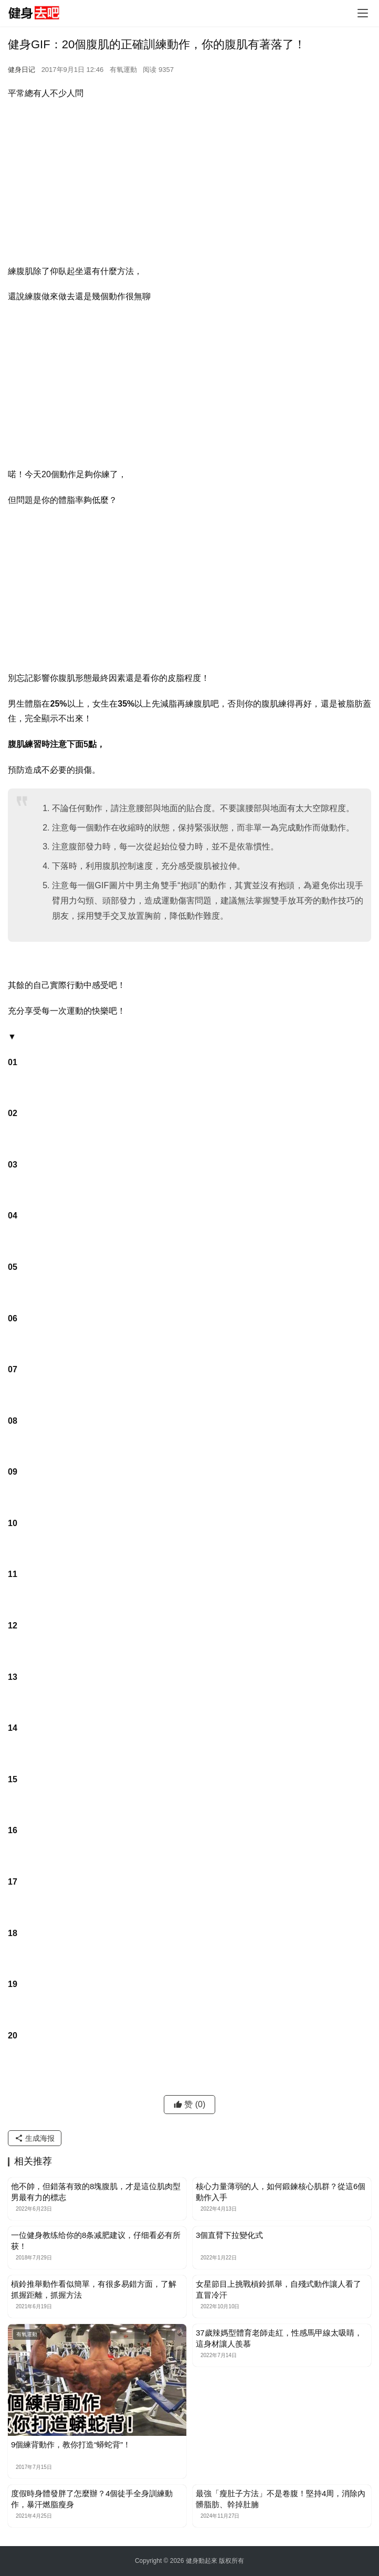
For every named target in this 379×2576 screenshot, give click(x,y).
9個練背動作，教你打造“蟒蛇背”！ (71, 2444)
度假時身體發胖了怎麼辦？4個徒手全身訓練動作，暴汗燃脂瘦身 (92, 2499)
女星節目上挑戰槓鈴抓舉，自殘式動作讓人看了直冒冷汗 (278, 2289)
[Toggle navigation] (363, 13)
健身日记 (21, 69)
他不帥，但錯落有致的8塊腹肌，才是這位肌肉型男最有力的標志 (96, 2192)
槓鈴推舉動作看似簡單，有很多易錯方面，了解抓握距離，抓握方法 (93, 2289)
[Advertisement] (189, 185)
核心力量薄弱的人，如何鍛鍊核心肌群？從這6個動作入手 (280, 2192)
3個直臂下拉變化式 (229, 2235)
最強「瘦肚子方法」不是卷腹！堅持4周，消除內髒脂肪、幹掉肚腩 (280, 2499)
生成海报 (35, 2138)
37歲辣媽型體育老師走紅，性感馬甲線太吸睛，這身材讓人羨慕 (279, 2338)
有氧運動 (123, 69)
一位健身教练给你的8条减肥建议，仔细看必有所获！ (96, 2241)
